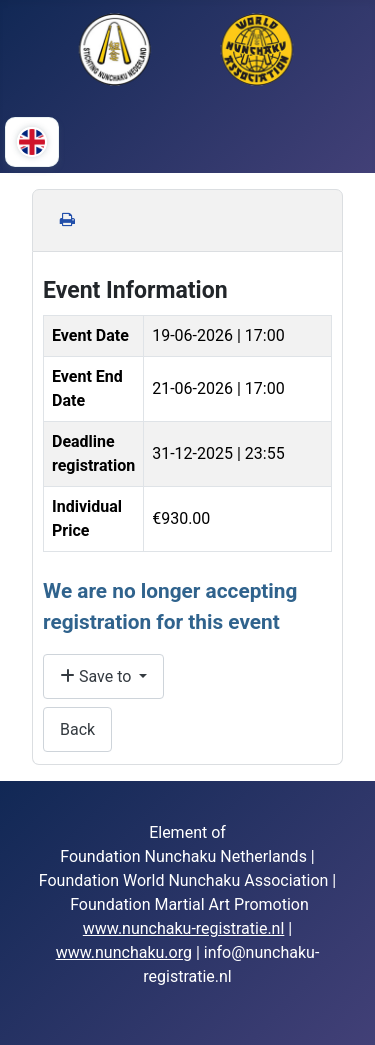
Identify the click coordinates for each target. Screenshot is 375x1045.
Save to (97, 676)
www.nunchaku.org (124, 952)
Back (77, 729)
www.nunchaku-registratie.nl (184, 928)
